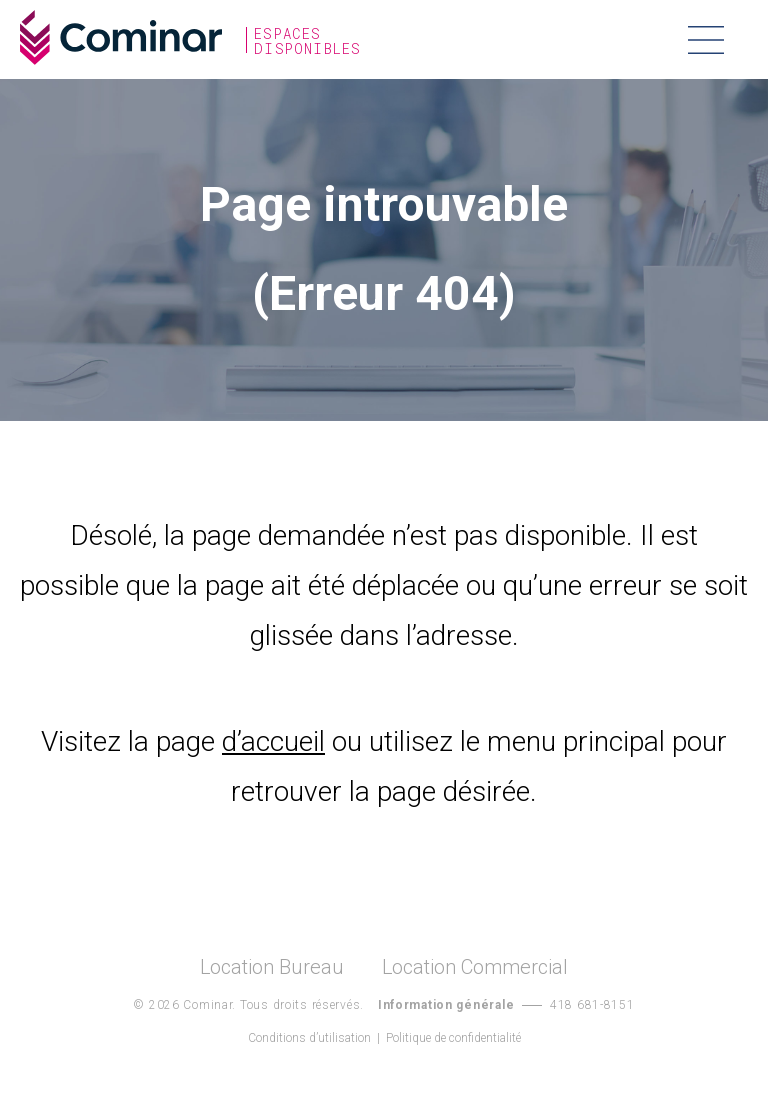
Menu (705, 39)
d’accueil (273, 741)
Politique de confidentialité (453, 1038)
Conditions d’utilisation (309, 1038)
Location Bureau (272, 967)
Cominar (121, 38)
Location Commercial (475, 967)
